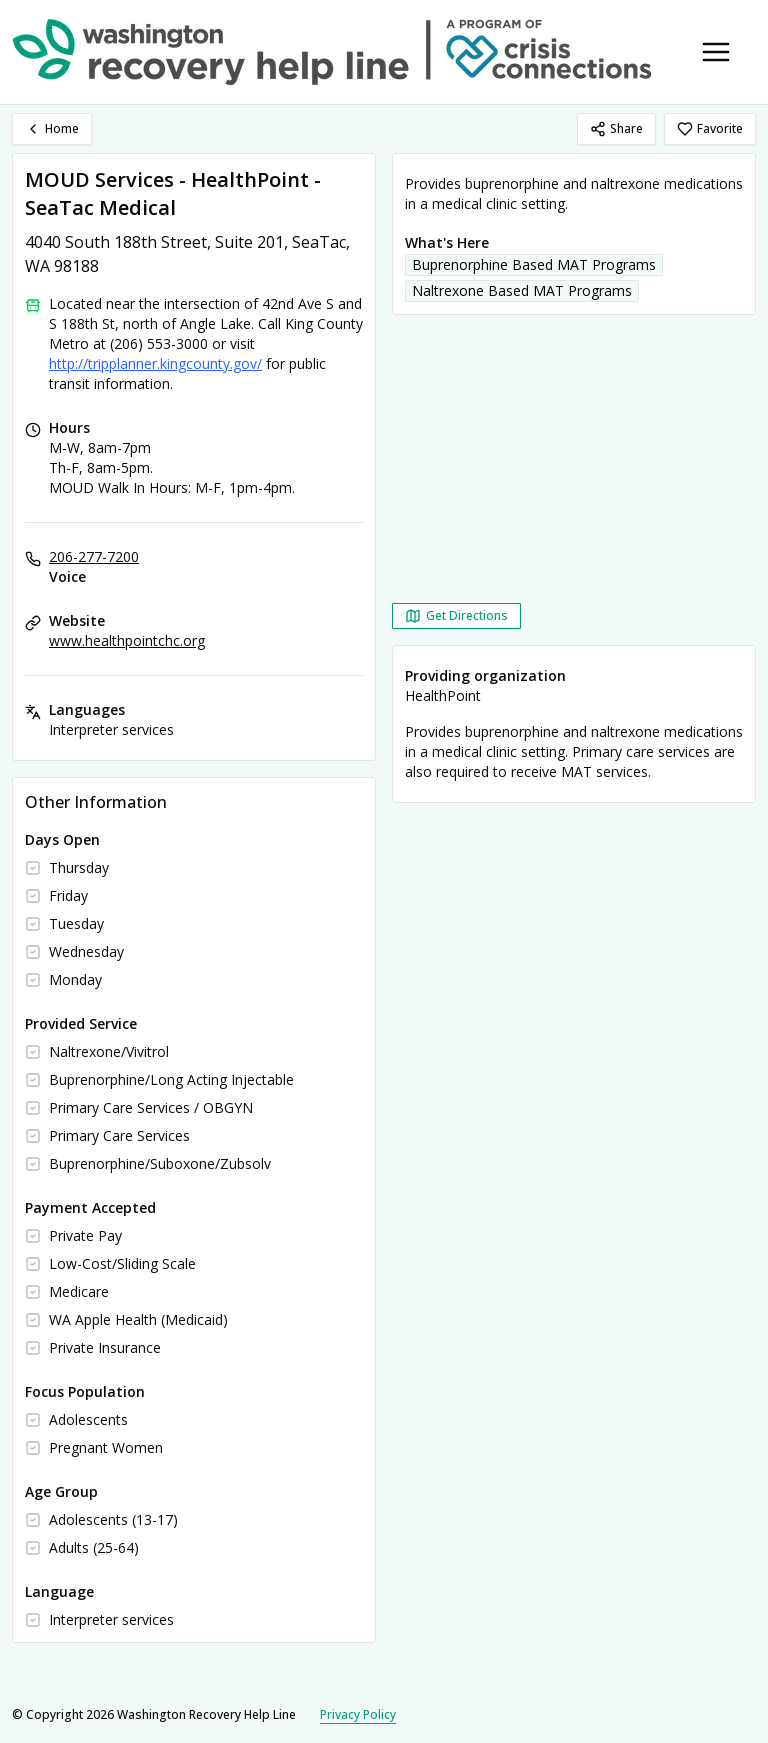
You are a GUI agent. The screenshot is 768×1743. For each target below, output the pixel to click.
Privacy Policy (358, 1714)
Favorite (710, 128)
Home (52, 128)
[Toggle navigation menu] (716, 52)
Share (616, 128)
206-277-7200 (94, 556)
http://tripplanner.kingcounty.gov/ (155, 363)
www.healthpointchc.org (127, 640)
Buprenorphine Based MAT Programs (534, 264)
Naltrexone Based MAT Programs (522, 290)
